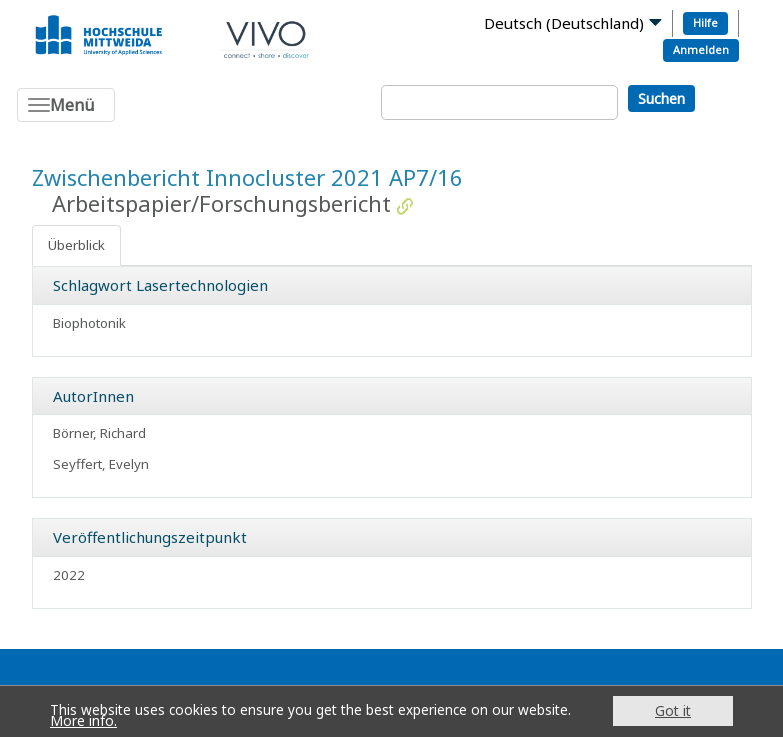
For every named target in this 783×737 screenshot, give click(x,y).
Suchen (661, 98)
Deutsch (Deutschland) (564, 23)
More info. (83, 720)
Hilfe (705, 22)
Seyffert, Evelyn (101, 464)
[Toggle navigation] (66, 105)
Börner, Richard (99, 433)
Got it (673, 710)
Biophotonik (89, 323)
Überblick (76, 245)
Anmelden (701, 49)
